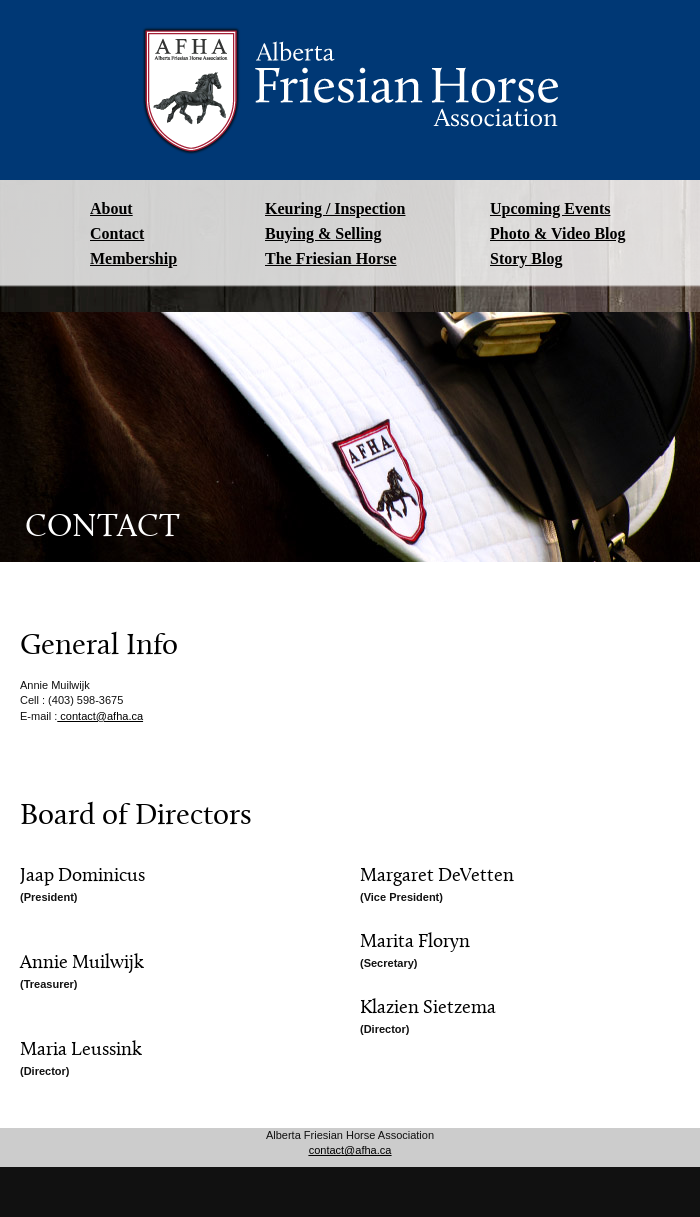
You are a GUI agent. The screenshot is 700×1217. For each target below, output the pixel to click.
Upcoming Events (550, 208)
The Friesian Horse (331, 258)
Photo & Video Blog (558, 233)
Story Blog (526, 258)
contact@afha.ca (100, 716)
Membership (133, 258)
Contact (117, 233)
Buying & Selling (323, 233)
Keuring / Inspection (335, 208)
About (111, 208)
